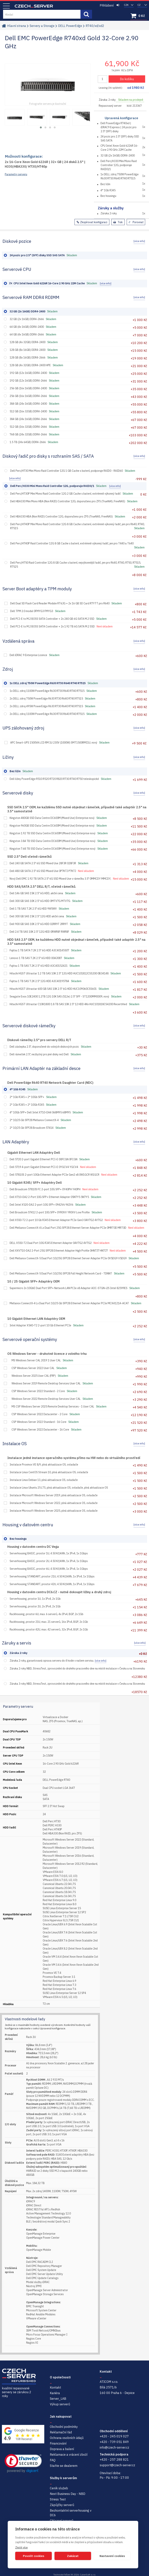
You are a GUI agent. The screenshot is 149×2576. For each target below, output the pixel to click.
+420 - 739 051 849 (114, 2442)
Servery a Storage (42, 26)
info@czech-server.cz (114, 2447)
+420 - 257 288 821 (114, 2459)
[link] (23, 2463)
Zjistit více (21, 2547)
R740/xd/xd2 (95, 26)
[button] (41, 127)
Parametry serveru (16, 174)
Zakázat (73, 2556)
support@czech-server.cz (117, 2465)
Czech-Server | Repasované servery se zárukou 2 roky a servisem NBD (33, 6)
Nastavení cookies (112, 2556)
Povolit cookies (33, 2556)
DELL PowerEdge (70, 26)
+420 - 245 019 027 (114, 2436)
